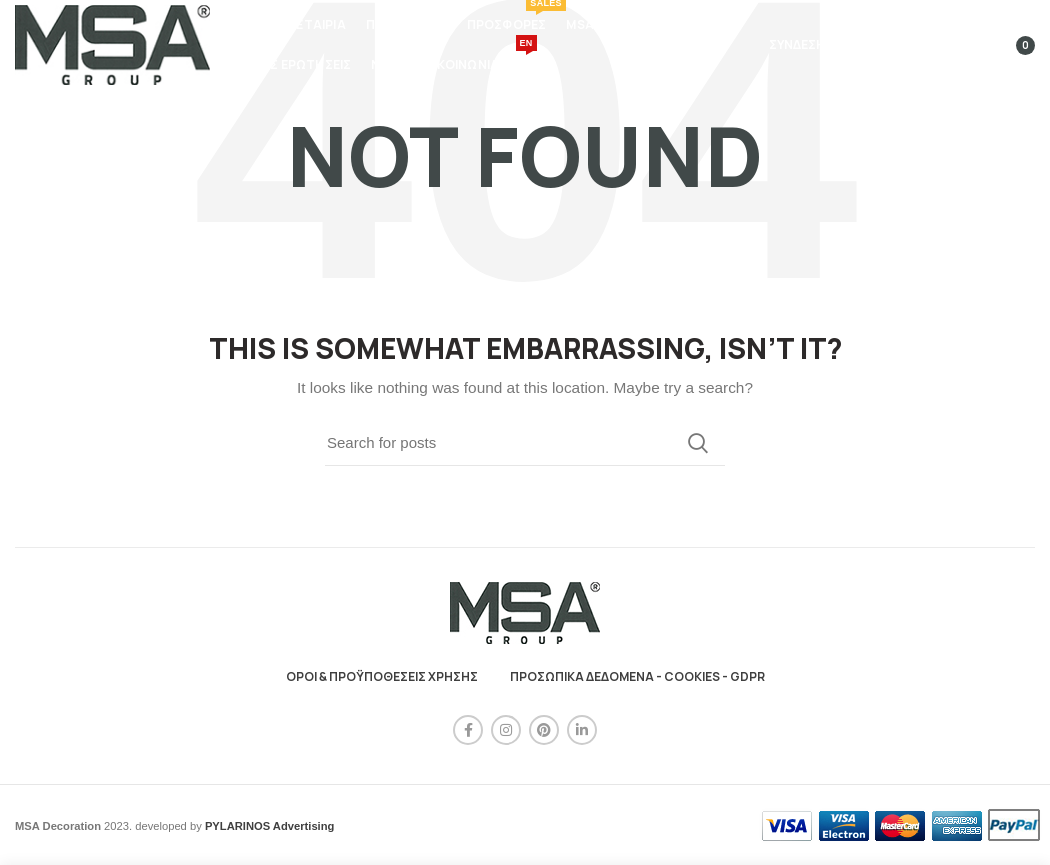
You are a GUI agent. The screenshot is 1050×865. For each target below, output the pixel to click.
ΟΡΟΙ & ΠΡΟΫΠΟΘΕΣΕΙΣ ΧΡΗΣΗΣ (382, 676)
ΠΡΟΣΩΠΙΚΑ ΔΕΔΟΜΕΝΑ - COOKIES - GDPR (637, 676)
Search (698, 443)
